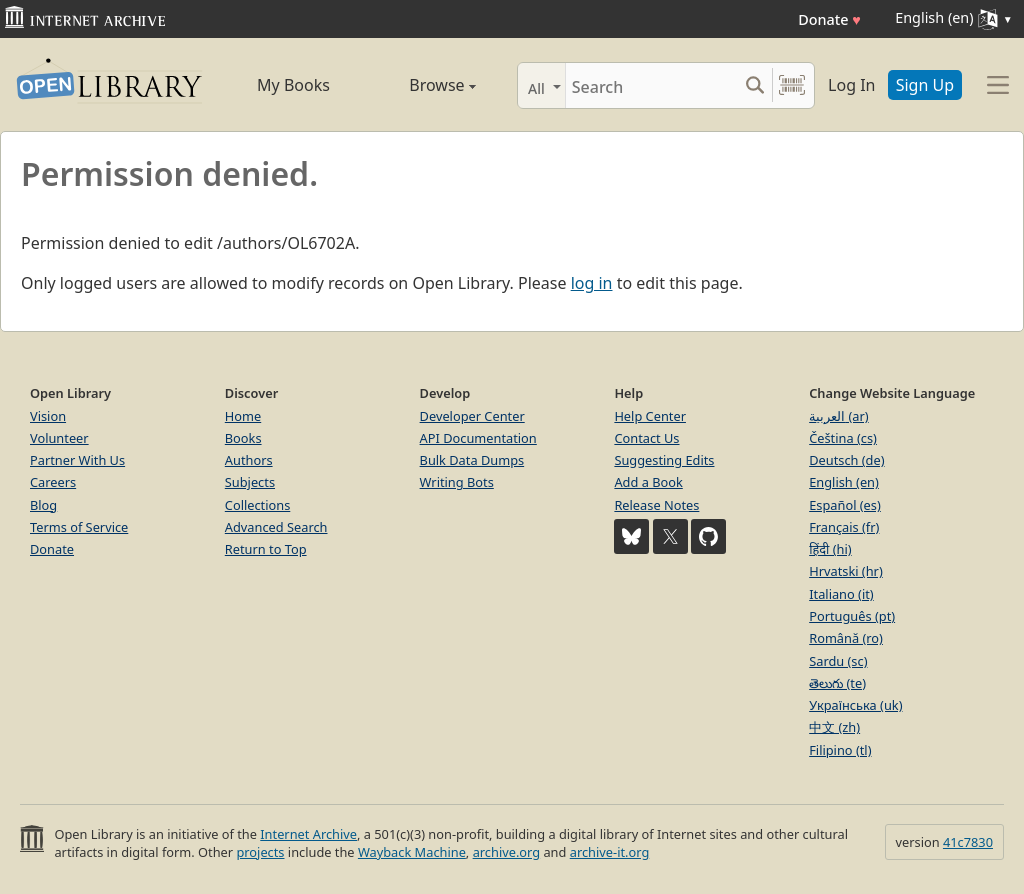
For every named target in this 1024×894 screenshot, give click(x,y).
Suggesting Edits (664, 460)
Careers (53, 482)
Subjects (250, 482)
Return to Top (266, 549)
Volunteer (59, 438)
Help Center (650, 416)
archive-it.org (610, 852)
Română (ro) (846, 638)
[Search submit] (754, 85)
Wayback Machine (412, 852)
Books (243, 438)
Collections (258, 505)
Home (243, 416)
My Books (293, 85)
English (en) (844, 482)
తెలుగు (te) (837, 683)
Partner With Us (77, 460)
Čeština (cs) (843, 438)
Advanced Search (276, 527)
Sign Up (925, 85)
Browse (422, 85)
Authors (249, 460)
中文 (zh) (834, 727)
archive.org (506, 852)
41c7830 (968, 842)
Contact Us (646, 438)
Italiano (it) (841, 594)
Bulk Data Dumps (472, 460)
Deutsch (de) (846, 460)
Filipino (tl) (840, 750)
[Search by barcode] (792, 85)
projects (260, 852)
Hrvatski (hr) (846, 571)
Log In (851, 85)
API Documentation (478, 438)
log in (592, 283)
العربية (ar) (838, 416)
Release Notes (656, 505)
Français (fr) (844, 527)
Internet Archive (308, 834)
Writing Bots (457, 482)
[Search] (651, 85)
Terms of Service (79, 527)
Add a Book (648, 482)
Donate (829, 19)
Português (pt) (852, 616)
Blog (43, 505)
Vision (48, 416)
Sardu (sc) (838, 661)
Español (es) (845, 505)
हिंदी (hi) (830, 549)
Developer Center (472, 416)
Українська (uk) (855, 705)
